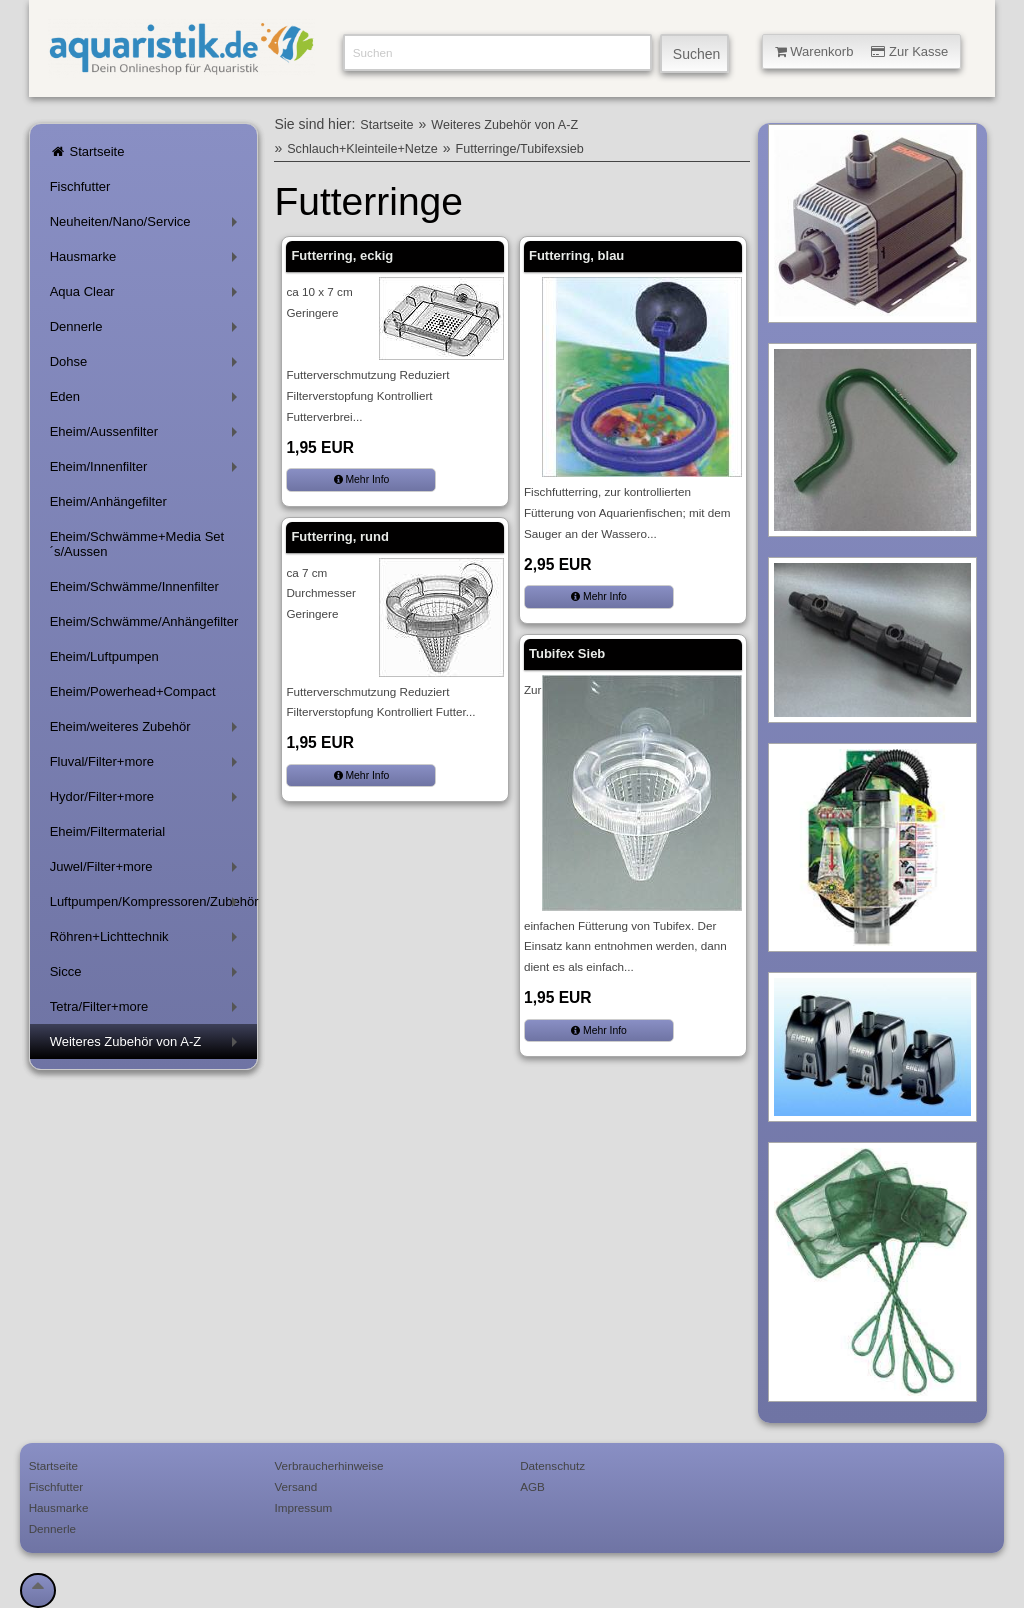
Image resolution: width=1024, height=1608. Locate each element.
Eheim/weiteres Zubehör (147, 730)
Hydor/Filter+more (147, 800)
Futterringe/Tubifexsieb (520, 149)
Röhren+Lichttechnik (147, 940)
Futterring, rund (340, 536)
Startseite (87, 151)
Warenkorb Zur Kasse (862, 51)
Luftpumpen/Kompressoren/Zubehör (153, 905)
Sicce (147, 975)
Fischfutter (80, 186)
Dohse (147, 365)
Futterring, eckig (342, 255)
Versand (295, 1486)
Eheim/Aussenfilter (147, 435)
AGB (532, 1486)
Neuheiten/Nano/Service (147, 225)
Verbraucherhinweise (328, 1465)
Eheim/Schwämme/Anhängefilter (144, 621)
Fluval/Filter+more (147, 765)
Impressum (303, 1507)
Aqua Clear (147, 295)
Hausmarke (147, 260)
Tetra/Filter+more (147, 1010)
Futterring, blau (576, 255)
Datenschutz (552, 1465)
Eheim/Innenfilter (147, 470)
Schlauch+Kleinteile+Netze (362, 149)
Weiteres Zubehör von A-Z (147, 1045)
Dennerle (147, 330)
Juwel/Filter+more (147, 870)
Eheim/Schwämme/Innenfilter (134, 586)
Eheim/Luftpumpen (104, 656)
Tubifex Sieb (567, 653)
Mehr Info (362, 479)
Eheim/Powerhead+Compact (133, 691)
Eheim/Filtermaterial (108, 831)
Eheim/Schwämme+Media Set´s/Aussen (137, 544)
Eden (147, 400)
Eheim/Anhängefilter (108, 501)
